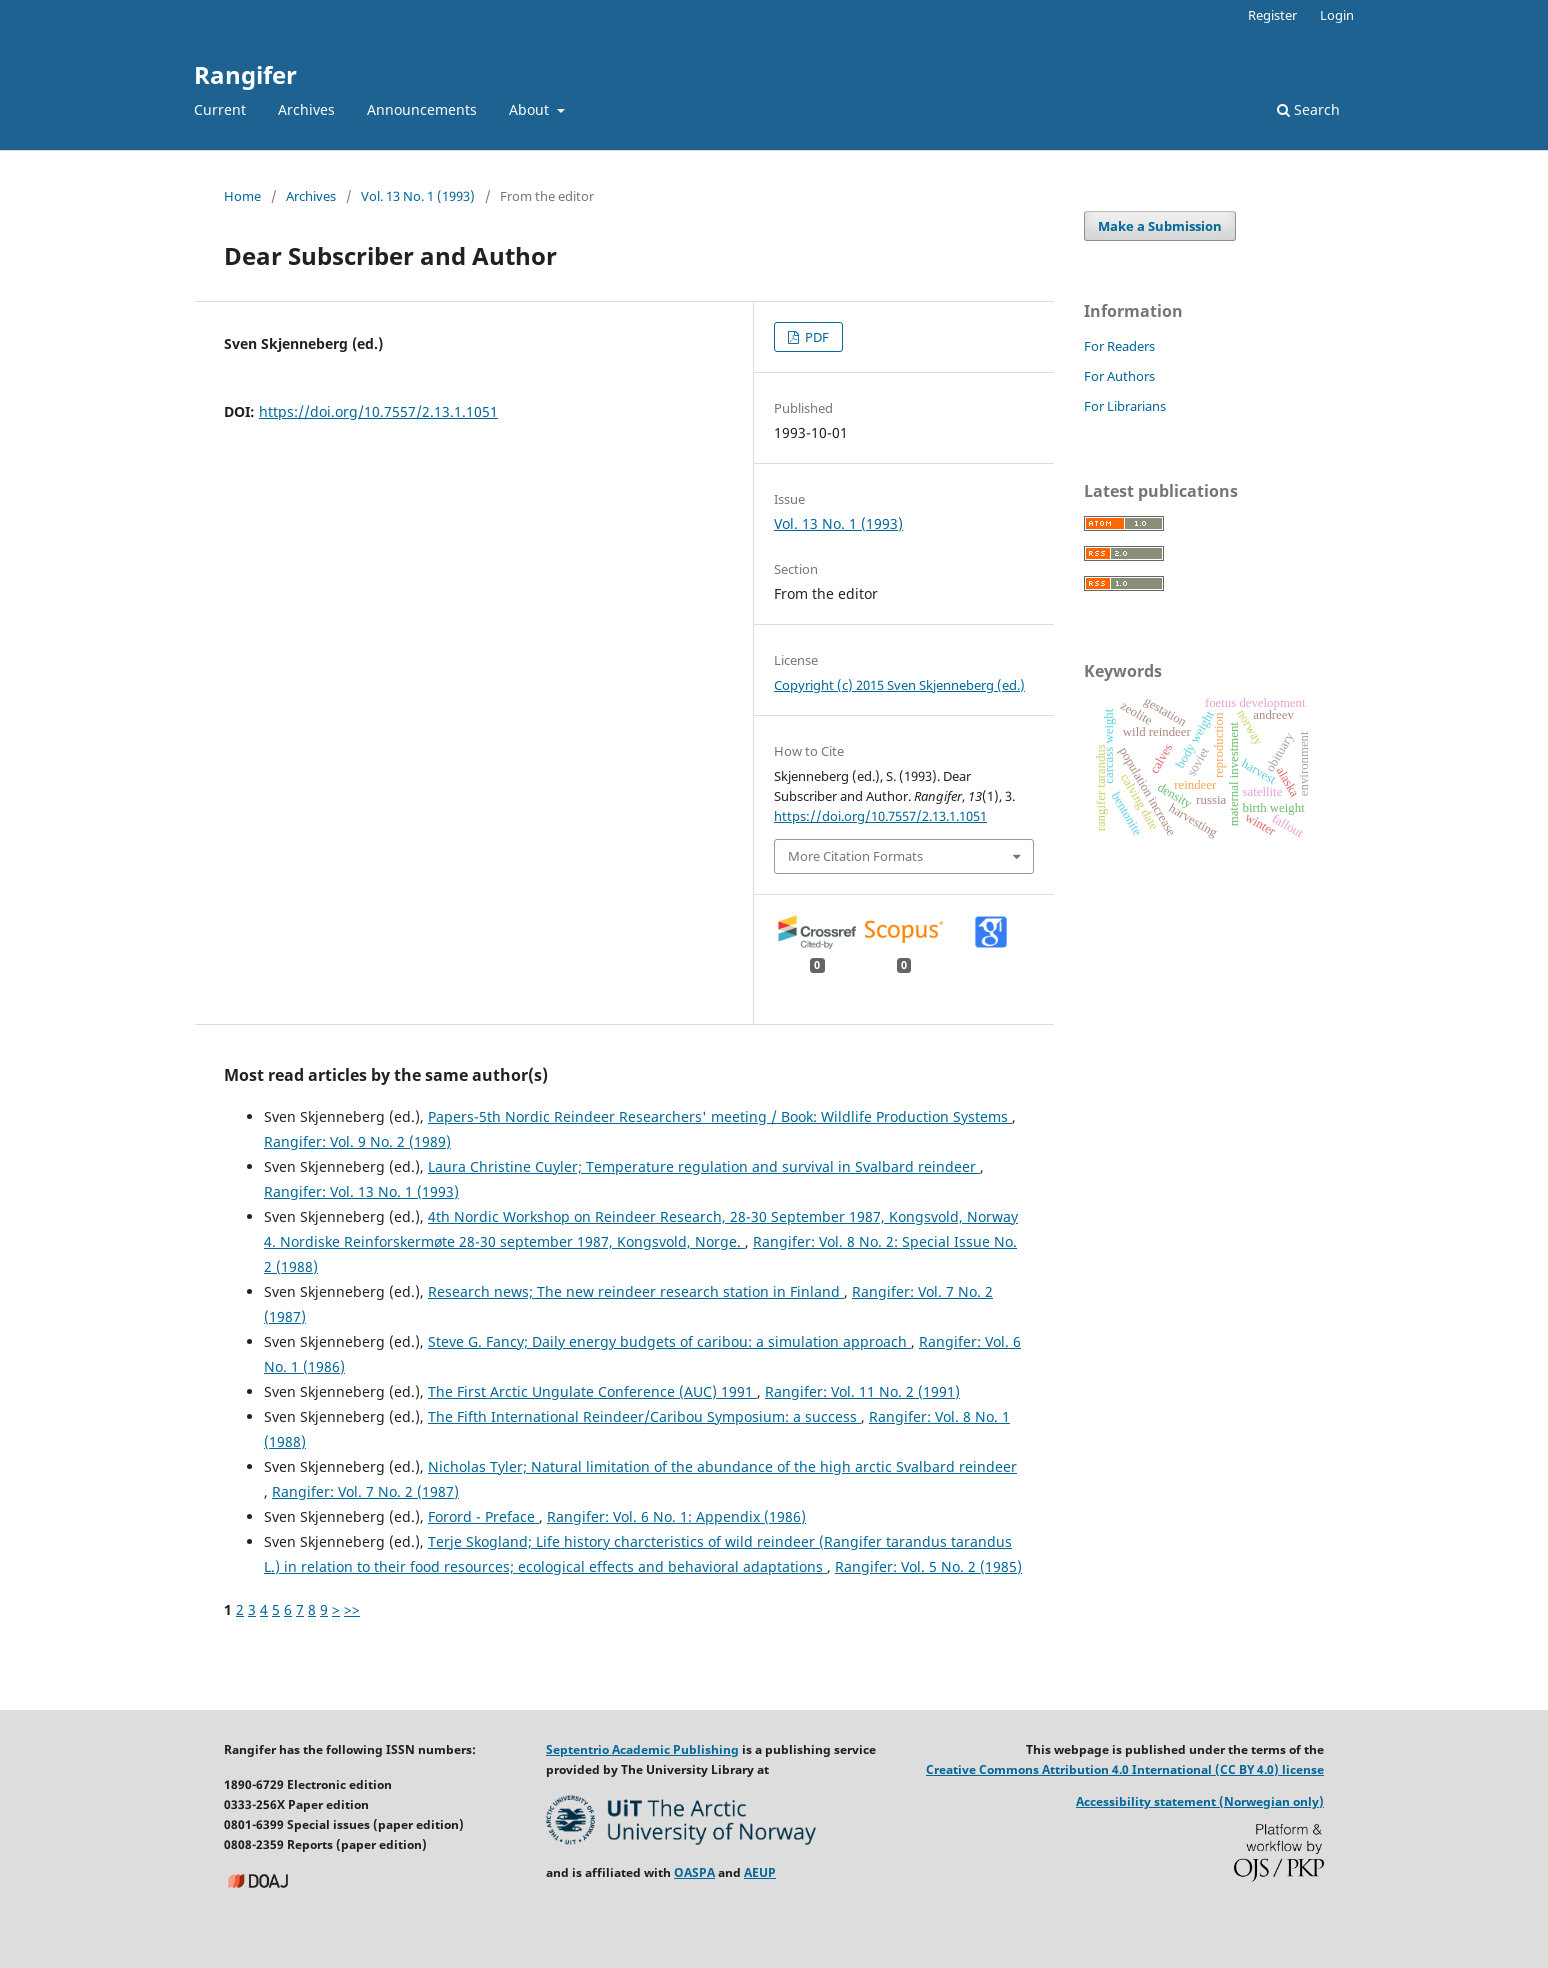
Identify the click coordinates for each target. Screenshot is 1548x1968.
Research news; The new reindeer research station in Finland (636, 1291)
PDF (815, 337)
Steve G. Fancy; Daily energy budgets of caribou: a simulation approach (669, 1341)
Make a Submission (1160, 226)
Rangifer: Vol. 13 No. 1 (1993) (361, 1191)
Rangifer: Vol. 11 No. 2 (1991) (862, 1391)
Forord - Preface (483, 1516)
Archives (306, 109)
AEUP (760, 1872)
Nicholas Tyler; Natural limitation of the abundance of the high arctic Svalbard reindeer (722, 1466)
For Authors (1119, 376)
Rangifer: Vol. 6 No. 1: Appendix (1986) (676, 1516)
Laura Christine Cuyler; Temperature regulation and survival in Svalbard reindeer (704, 1166)
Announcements (422, 109)
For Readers (1119, 346)
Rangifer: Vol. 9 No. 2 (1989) (357, 1141)
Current (220, 109)
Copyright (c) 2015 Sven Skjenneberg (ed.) (899, 685)
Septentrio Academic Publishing (642, 1749)
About (531, 109)
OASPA (694, 1872)
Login (1337, 15)
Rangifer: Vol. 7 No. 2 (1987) (365, 1491)
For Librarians (1125, 406)
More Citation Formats (855, 856)
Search (1308, 109)
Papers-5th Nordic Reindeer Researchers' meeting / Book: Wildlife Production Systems (720, 1116)
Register (1272, 15)
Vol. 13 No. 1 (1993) (418, 196)
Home (242, 196)
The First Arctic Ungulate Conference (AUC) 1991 (592, 1391)
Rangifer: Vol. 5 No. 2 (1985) (928, 1566)
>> (352, 1609)
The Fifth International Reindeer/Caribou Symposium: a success (644, 1416)
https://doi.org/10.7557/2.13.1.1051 (378, 411)
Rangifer (245, 74)
